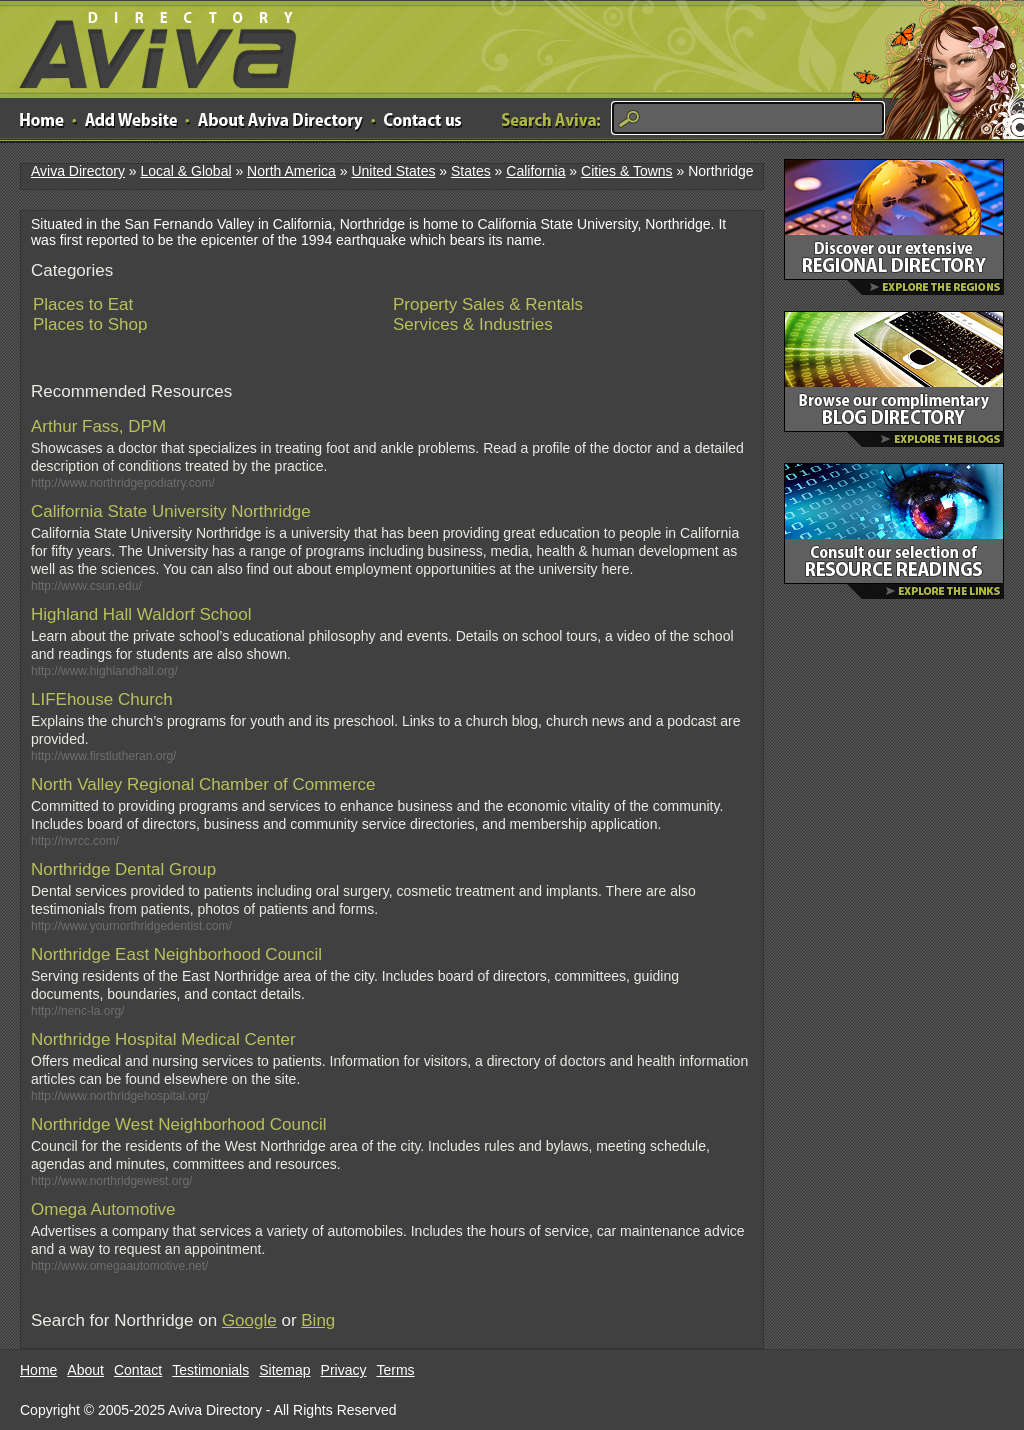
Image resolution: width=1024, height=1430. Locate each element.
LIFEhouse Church (102, 699)
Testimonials (210, 1370)
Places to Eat (83, 304)
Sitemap (284, 1370)
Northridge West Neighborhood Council (178, 1124)
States (471, 171)
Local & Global (185, 171)
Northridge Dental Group (123, 869)
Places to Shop (90, 324)
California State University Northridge (171, 511)
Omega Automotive (103, 1209)
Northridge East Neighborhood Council (176, 954)
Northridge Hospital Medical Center (163, 1039)
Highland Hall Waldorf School (141, 614)
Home (38, 1370)
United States (393, 171)
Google (249, 1320)
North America (291, 171)
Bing (318, 1320)
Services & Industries (473, 324)
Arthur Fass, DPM (98, 426)
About (85, 1370)
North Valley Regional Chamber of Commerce (203, 784)
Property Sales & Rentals (488, 304)
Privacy (344, 1370)
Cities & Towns (627, 171)
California (535, 171)
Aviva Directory (150, 45)
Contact (138, 1370)
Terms (396, 1370)
